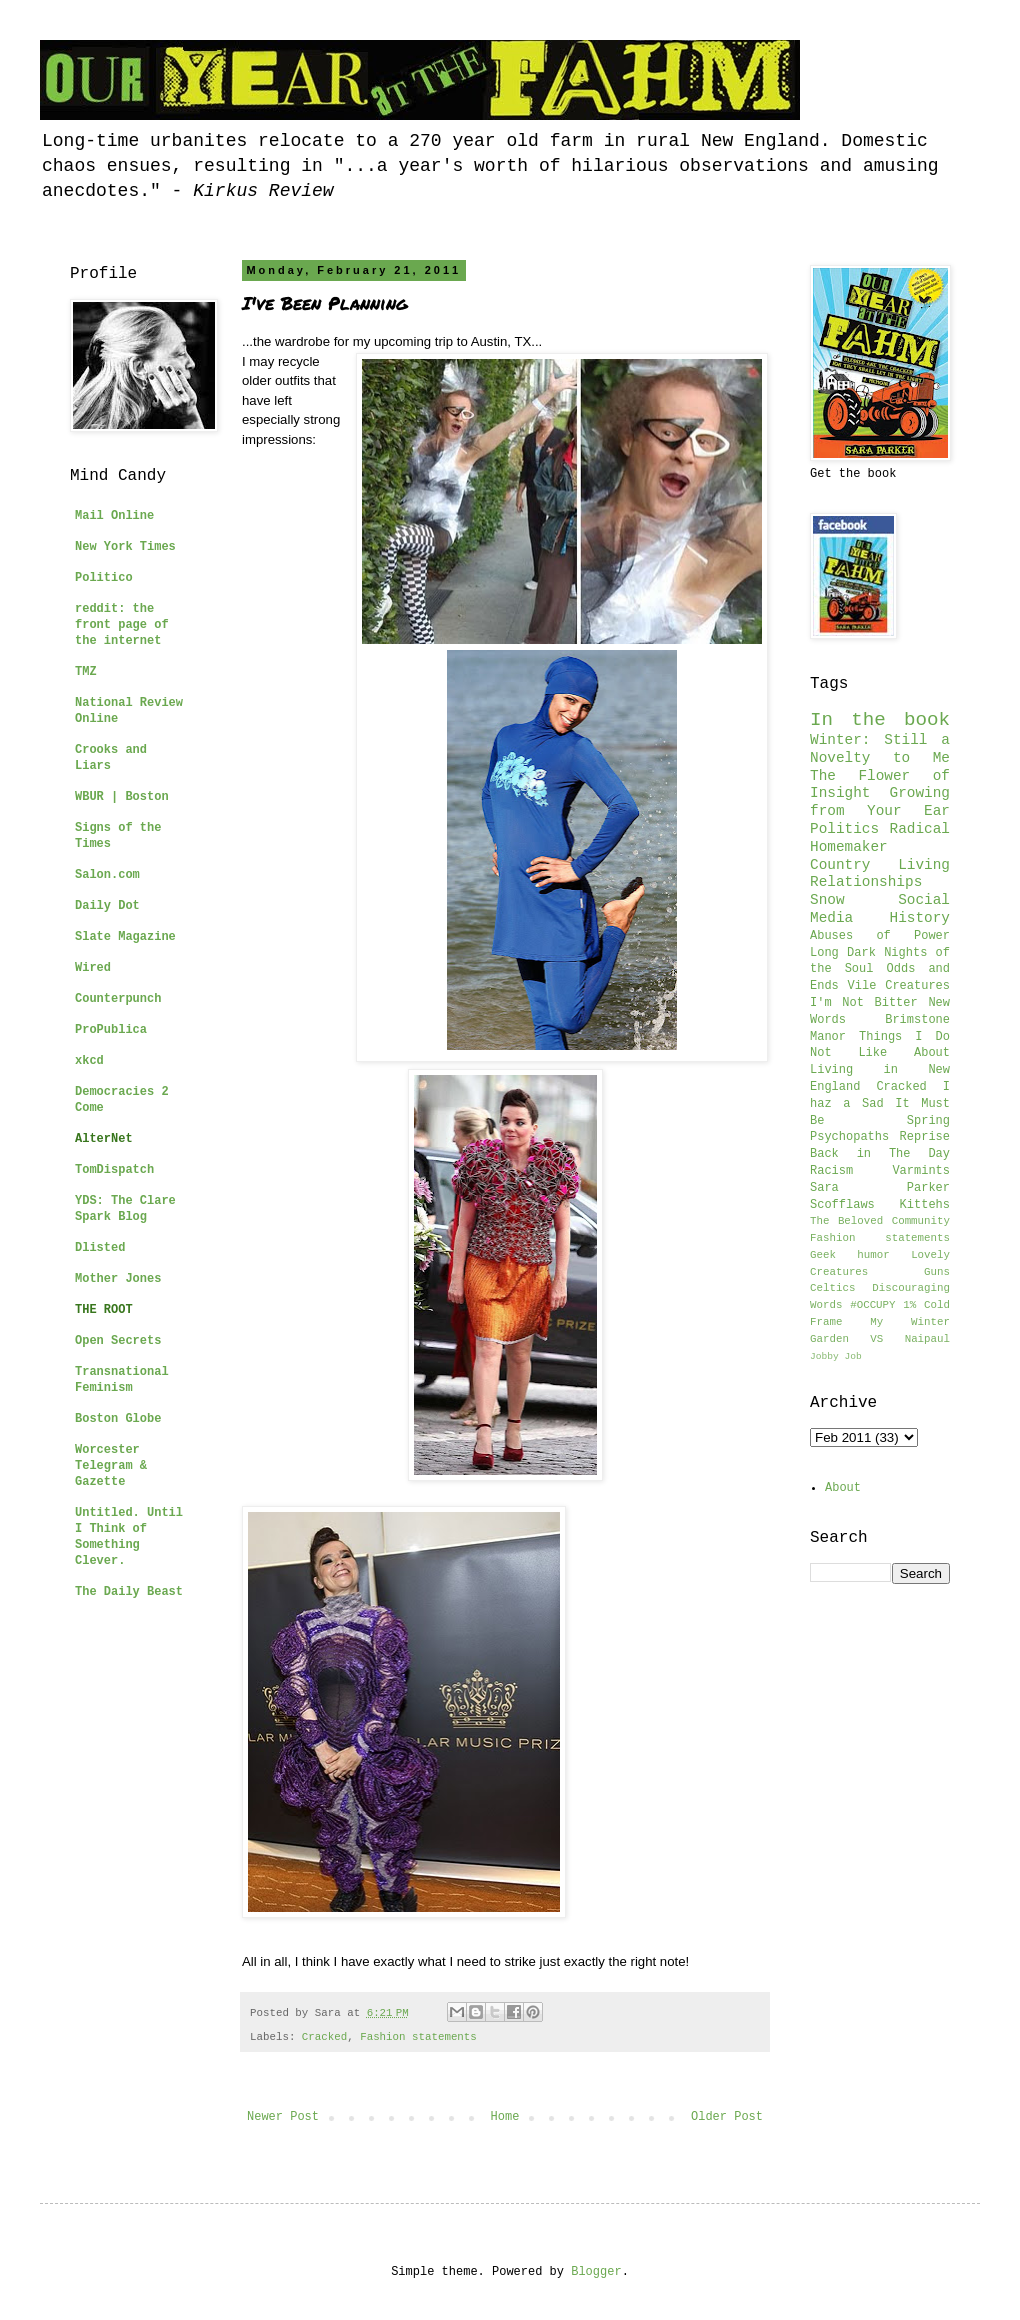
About (843, 1488)
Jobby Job (836, 1356)
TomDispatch (114, 1170)
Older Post (727, 2117)
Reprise (925, 1137)
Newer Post (283, 2117)
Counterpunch (118, 999)
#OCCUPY (872, 1305)
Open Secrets (118, 1341)
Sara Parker (880, 1188)
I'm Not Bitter (864, 1003)
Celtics (832, 1288)
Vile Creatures (899, 986)
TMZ (86, 672)
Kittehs (925, 1205)
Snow (827, 900)
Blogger (596, 2272)
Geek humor (850, 1255)
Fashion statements (418, 2037)
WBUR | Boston (122, 797)
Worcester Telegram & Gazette (111, 1466)
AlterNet (104, 1139)
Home (505, 2117)
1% (909, 1305)
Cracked (324, 2037)
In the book (880, 720)
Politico (104, 578)
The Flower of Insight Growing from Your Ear (880, 794)
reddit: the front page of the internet (122, 625)
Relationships (866, 882)
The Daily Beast (129, 1592)
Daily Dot (107, 906)
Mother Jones (118, 1279)
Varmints (921, 1171)
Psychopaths (849, 1137)
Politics (844, 829)
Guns (937, 1272)
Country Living (880, 865)
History (920, 918)
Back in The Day (880, 1154)
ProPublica (111, 1030)
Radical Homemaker (880, 838)
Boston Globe (118, 1419)
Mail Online (114, 516)
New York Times (125, 547)
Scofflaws (842, 1205)
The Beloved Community (880, 1221)
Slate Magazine (125, 937)
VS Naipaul (910, 1339)
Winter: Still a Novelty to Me (880, 749)
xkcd (89, 1061)
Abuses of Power (880, 936)
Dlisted (100, 1248)
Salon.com (107, 875)
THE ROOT (104, 1310)
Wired (93, 968)
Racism (831, 1171)
